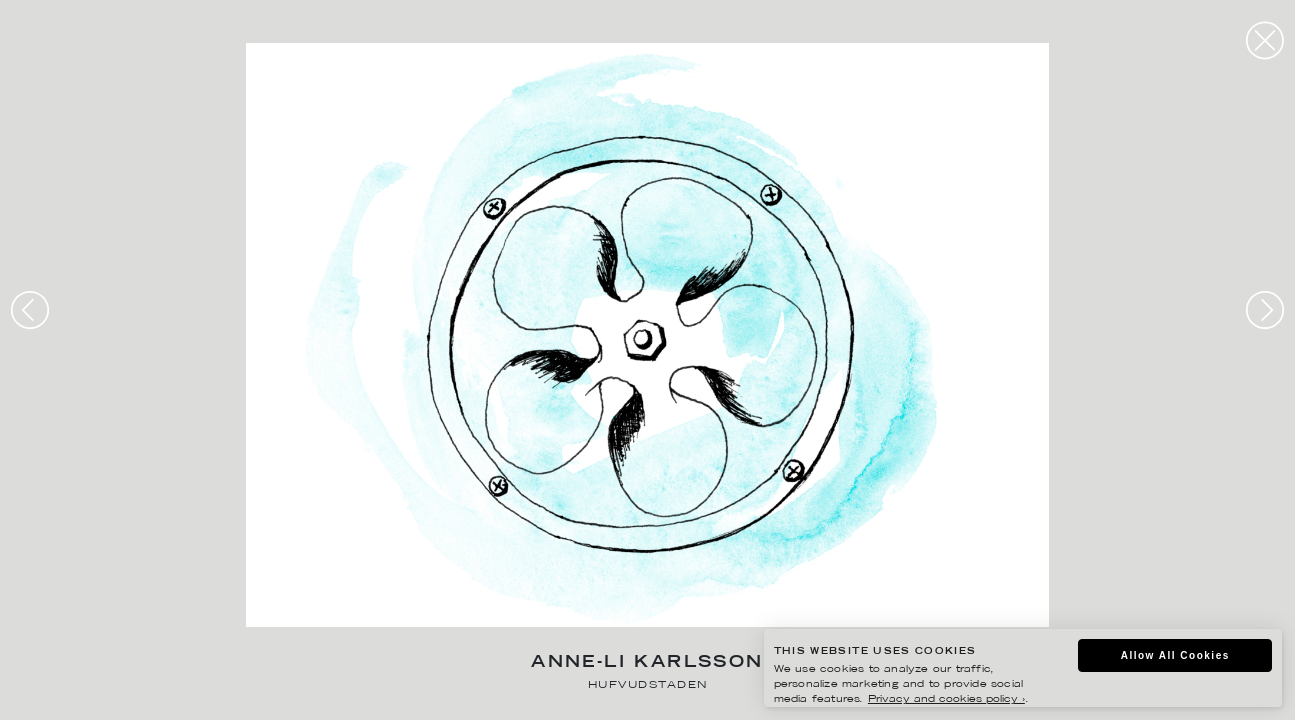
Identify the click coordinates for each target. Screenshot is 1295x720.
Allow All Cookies (1175, 655)
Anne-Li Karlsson (647, 663)
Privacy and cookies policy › (946, 699)
